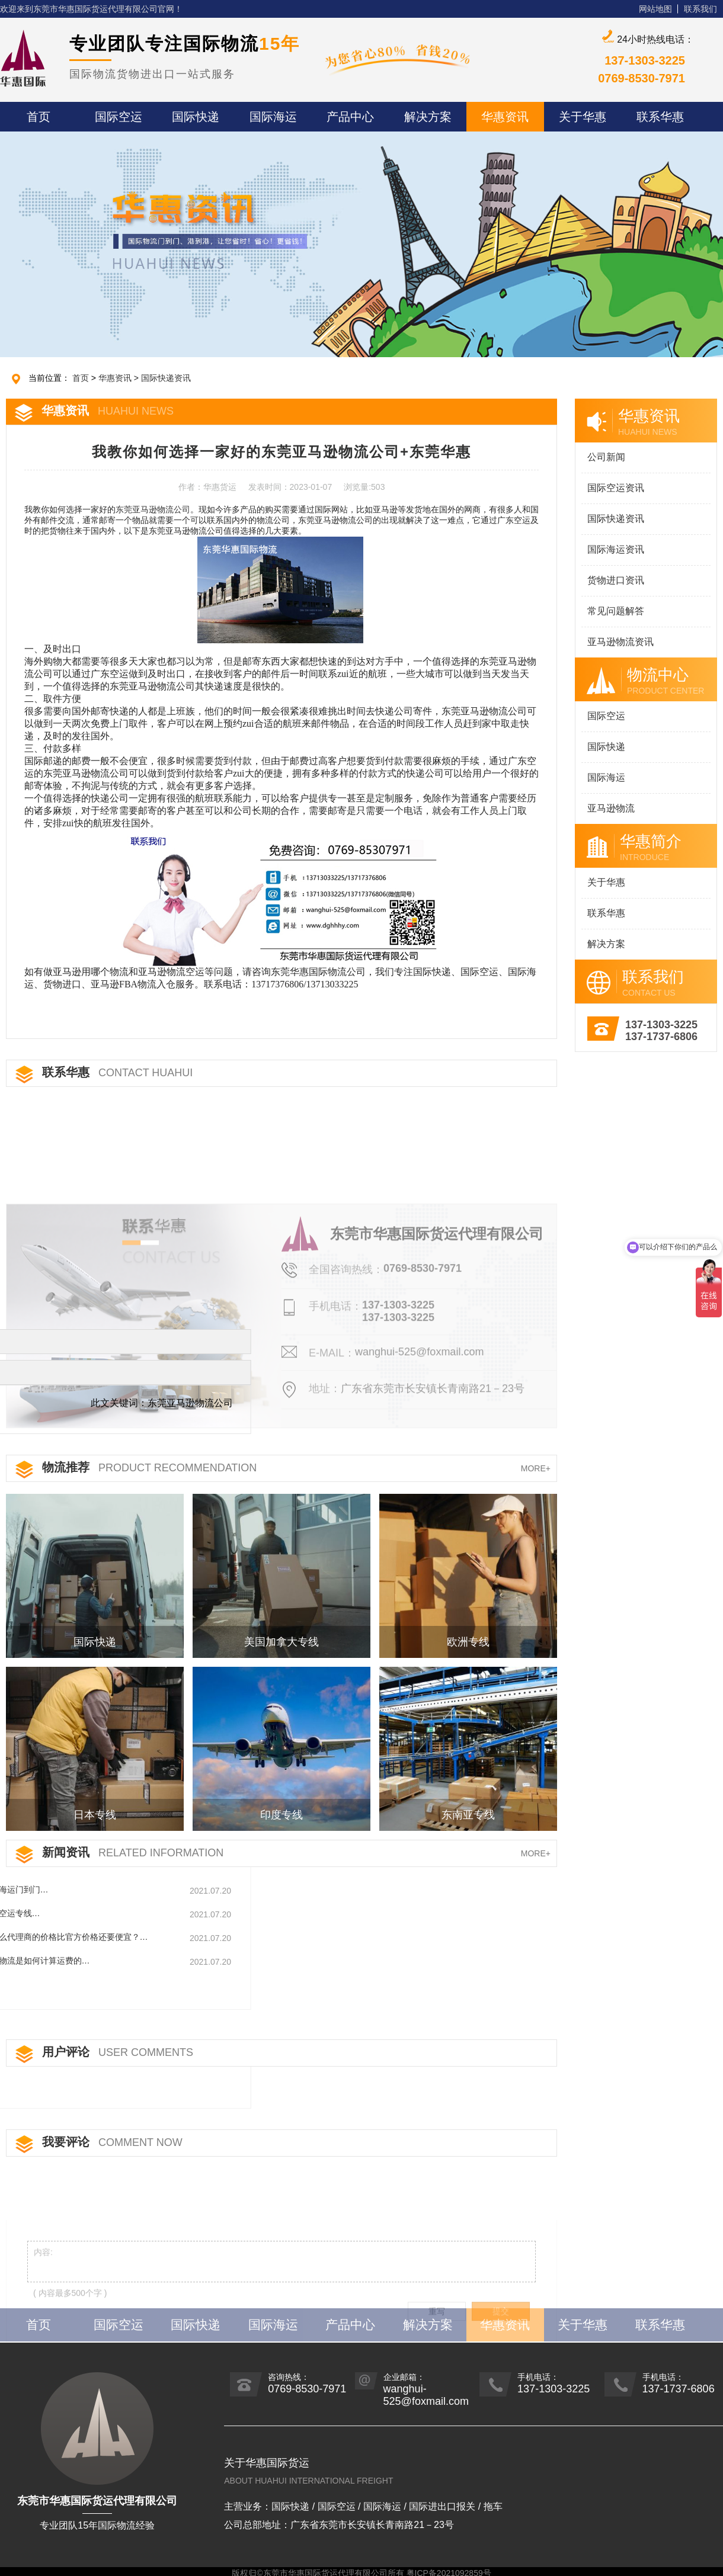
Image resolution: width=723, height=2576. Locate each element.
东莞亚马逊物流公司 (153, 509)
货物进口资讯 (615, 580)
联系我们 (700, 9)
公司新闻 (606, 457)
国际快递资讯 (166, 378)
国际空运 (606, 716)
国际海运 (606, 777)
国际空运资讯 (615, 488)
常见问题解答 (615, 611)
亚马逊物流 (611, 808)
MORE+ (536, 1468)
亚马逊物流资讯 (620, 642)
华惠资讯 (115, 378)
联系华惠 (606, 913)
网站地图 (655, 9)
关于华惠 (606, 882)
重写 (436, 2367)
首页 (80, 378)
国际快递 (606, 747)
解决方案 (606, 944)
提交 (500, 2367)
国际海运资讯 (615, 549)
